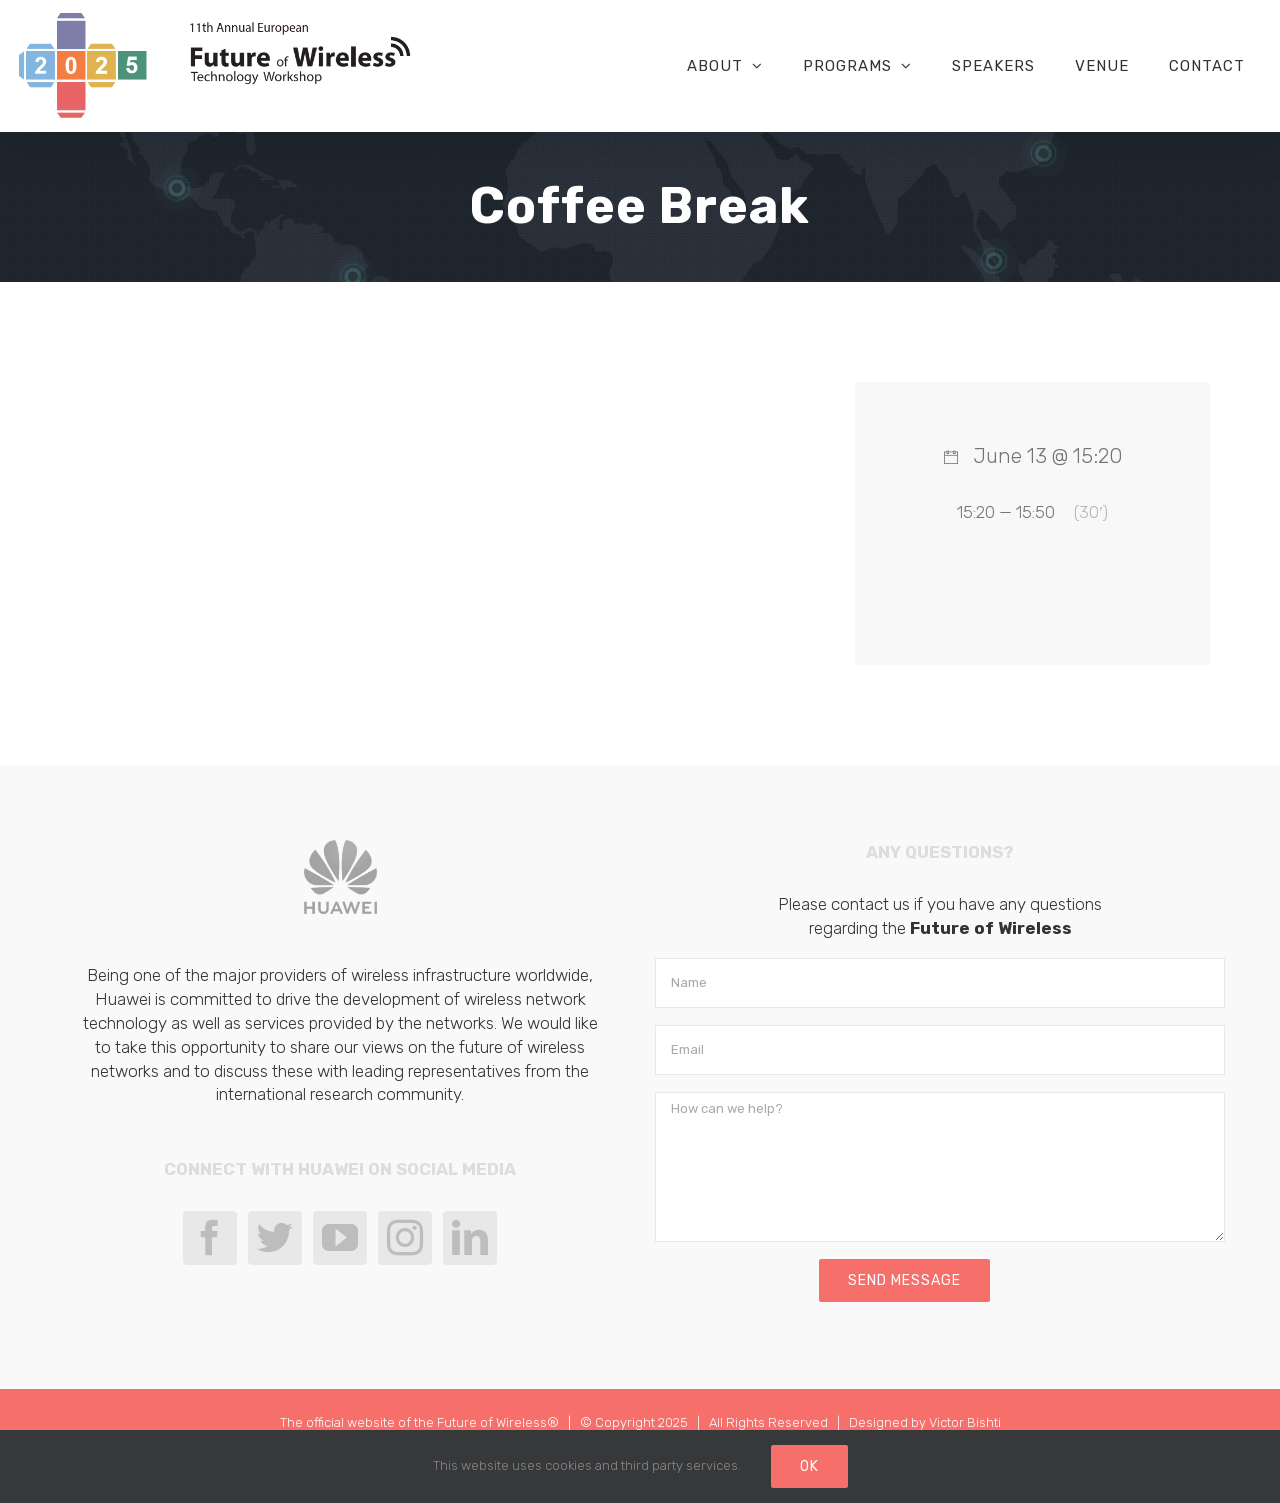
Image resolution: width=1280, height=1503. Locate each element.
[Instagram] (405, 1238)
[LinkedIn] (470, 1238)
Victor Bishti (965, 1422)
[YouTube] (340, 1238)
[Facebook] (210, 1238)
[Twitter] (275, 1238)
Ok (809, 1466)
